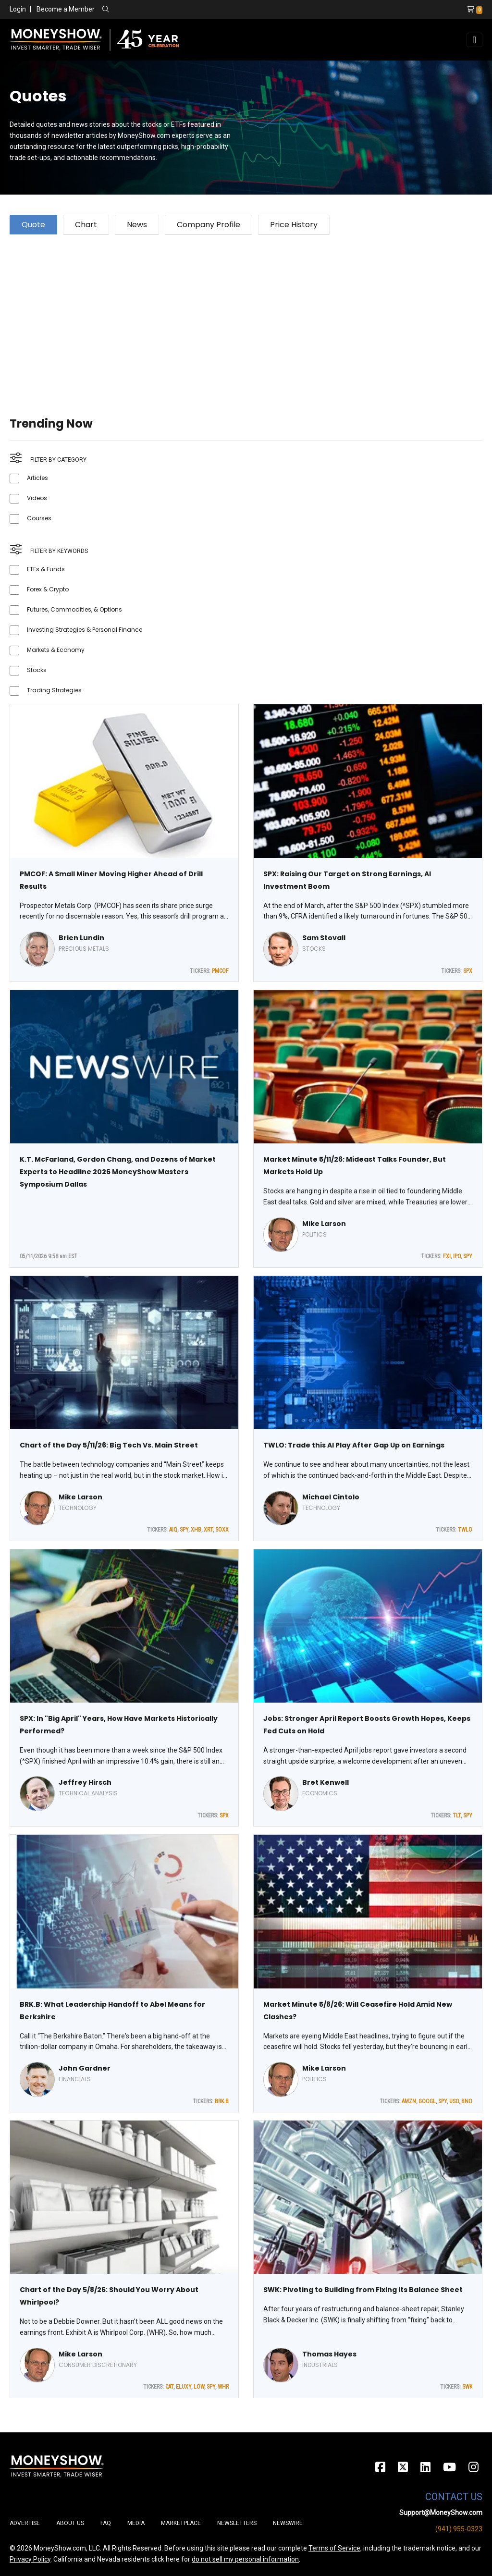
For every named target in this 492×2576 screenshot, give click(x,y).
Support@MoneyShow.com (440, 2512)
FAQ (105, 2523)
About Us (70, 2523)
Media (136, 2523)
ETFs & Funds (46, 569)
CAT (169, 2386)
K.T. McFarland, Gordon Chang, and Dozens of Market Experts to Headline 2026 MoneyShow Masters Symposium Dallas (118, 1171)
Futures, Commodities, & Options (74, 609)
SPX (467, 971)
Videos (37, 498)
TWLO (465, 1529)
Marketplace (181, 2523)
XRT (208, 1529)
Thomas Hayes (329, 2354)
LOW (199, 2386)
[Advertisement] (246, 313)
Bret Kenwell (325, 1782)
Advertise (25, 2523)
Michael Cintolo (330, 1497)
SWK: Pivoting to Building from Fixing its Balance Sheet (363, 2289)
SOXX (222, 1529)
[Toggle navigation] (474, 40)
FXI (447, 1256)
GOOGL (427, 2101)
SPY (467, 1256)
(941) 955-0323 (458, 2529)
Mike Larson (324, 1223)
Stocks (37, 670)
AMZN (409, 2101)
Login (18, 9)
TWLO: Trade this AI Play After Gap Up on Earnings (353, 1445)
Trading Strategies (54, 690)
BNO (466, 2101)
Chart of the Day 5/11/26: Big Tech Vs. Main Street (109, 1445)
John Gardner (85, 2068)
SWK (467, 2386)
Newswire (288, 2523)
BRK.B (222, 2101)
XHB (196, 1529)
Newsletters (237, 2523)
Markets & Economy (56, 650)
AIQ (173, 1529)
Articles (37, 478)
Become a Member (66, 9)
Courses (39, 518)
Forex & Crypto (48, 589)
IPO (457, 1256)
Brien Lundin (81, 938)
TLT (457, 1815)
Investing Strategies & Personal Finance (84, 630)
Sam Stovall (323, 938)
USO (454, 2101)
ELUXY (183, 2386)
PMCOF (220, 971)
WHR (223, 2386)
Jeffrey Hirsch (85, 1782)
